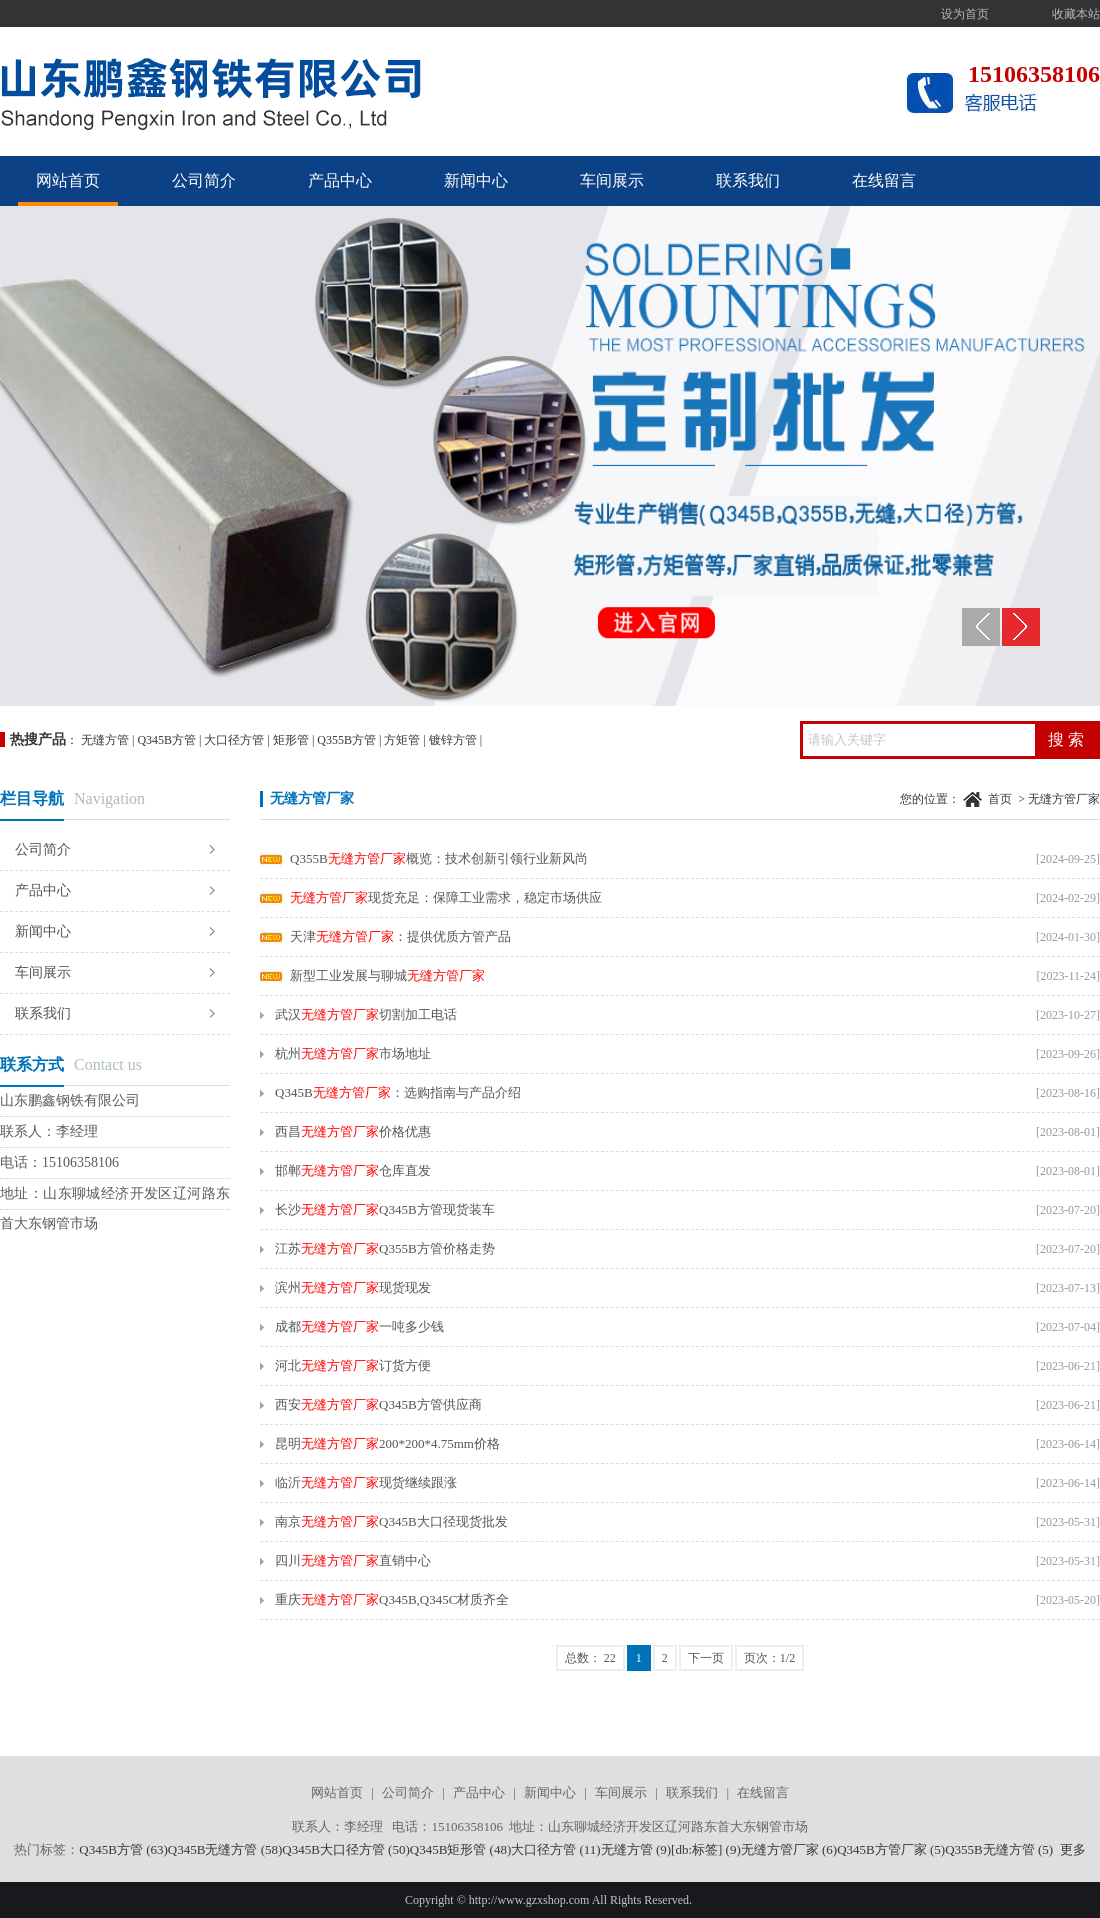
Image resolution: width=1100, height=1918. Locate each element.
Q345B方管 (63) (123, 1849)
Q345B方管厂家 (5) (891, 1849)
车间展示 (612, 180)
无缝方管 (105, 740)
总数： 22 (590, 1658)
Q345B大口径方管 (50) (345, 1849)
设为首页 (965, 14)
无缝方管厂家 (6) (789, 1849)
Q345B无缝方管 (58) (225, 1849)
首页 (1000, 799)
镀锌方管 (453, 740)
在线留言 (884, 180)
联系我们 (748, 180)
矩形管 (291, 740)
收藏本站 (1076, 14)
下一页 (706, 1658)
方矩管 (402, 740)
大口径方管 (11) (555, 1849)
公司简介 (204, 180)
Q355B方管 (346, 740)
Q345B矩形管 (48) (460, 1849)
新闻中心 (476, 180)
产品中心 (340, 180)
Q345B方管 (166, 740)
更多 (1073, 1849)
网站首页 (68, 180)
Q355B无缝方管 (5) (999, 1849)
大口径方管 (234, 740)
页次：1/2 (769, 1658)
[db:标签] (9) (706, 1849)
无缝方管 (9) (636, 1849)
